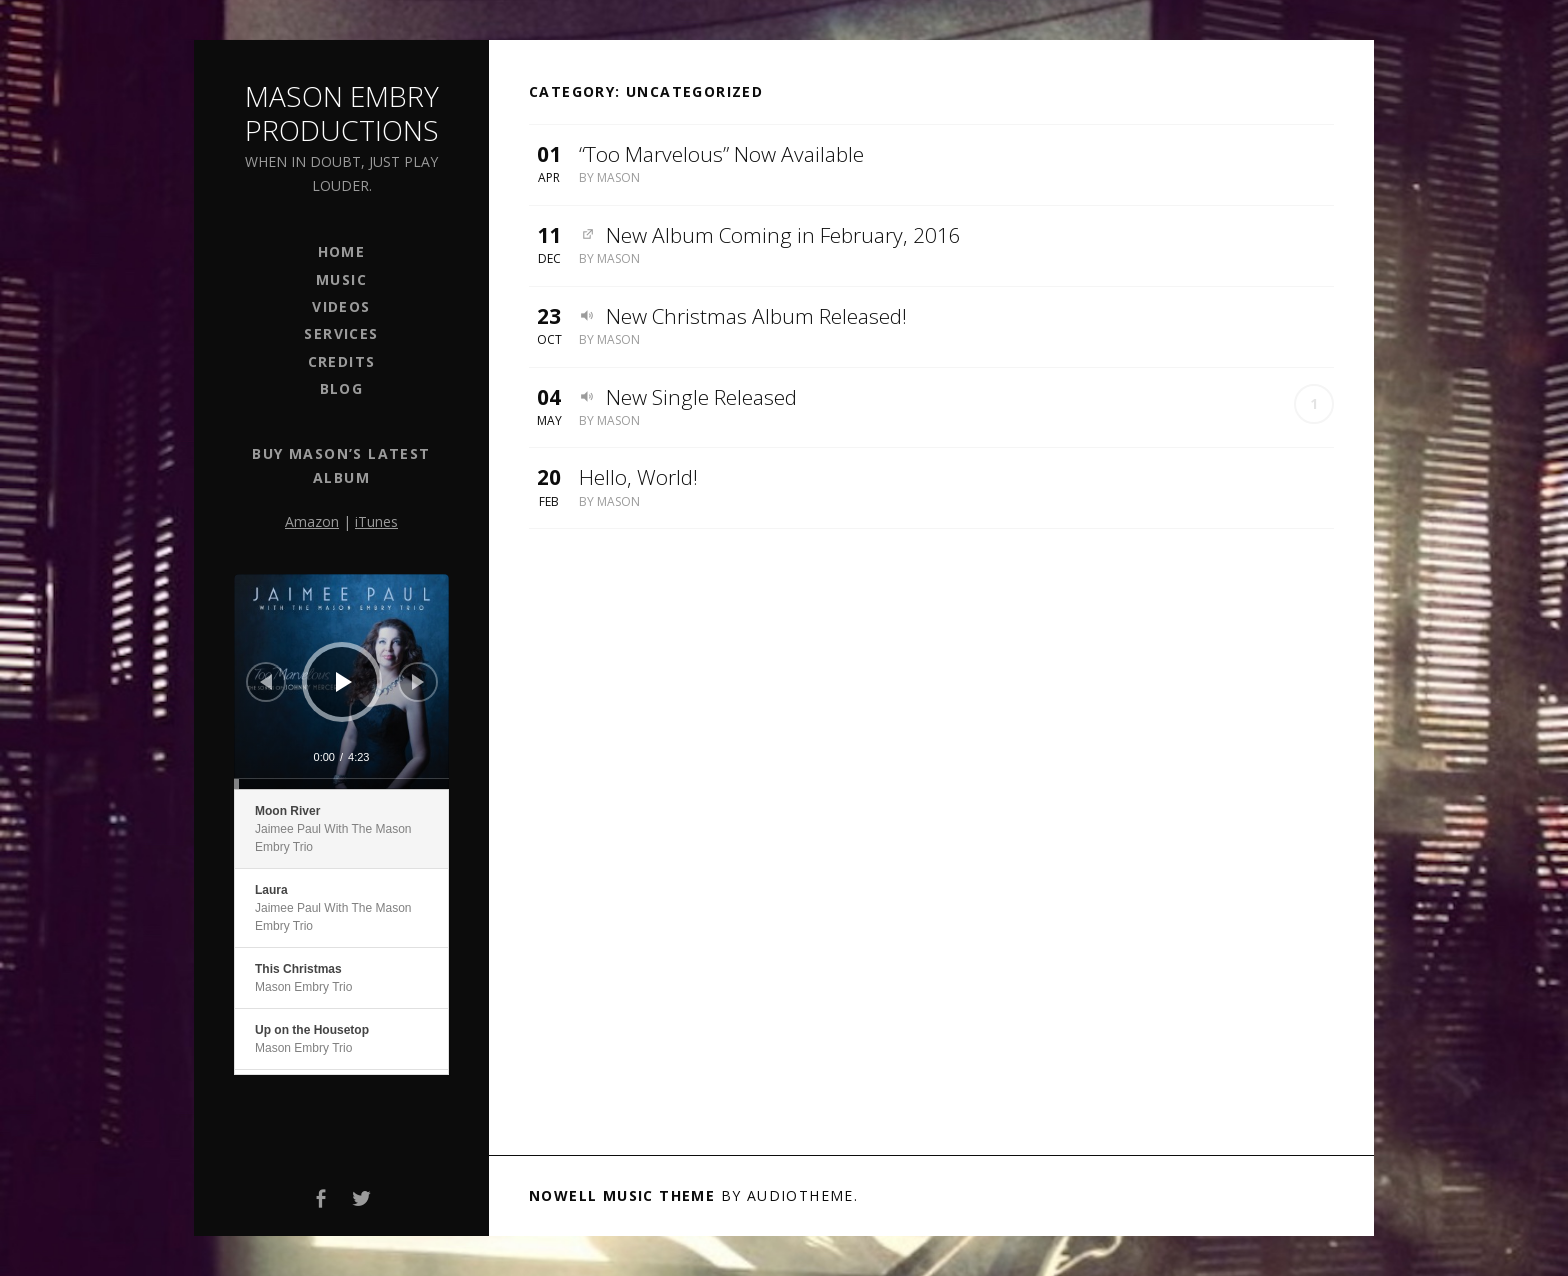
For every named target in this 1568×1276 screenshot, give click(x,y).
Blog (342, 388)
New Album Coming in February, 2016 (783, 235)
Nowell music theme (622, 1195)
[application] (341, 681)
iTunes (376, 521)
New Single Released (701, 397)
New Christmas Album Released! (756, 316)
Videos (341, 306)
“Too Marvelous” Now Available (721, 154)
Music (341, 279)
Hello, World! (638, 477)
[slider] (341, 784)
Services (341, 333)
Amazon (312, 521)
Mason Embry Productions (342, 113)
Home (342, 251)
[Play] (344, 682)
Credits (342, 361)
